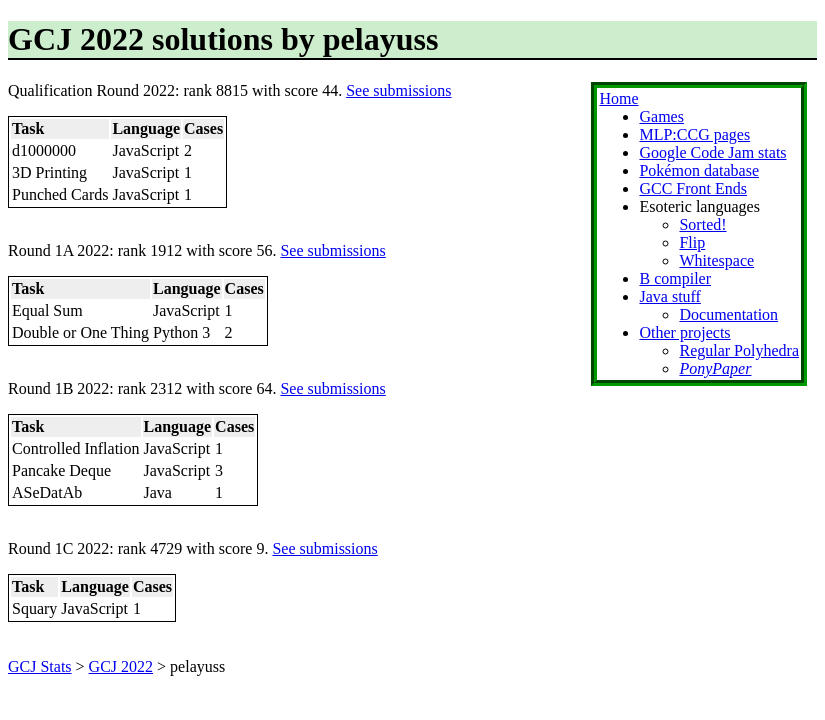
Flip (692, 242)
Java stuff (669, 296)
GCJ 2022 (121, 666)
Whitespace (716, 260)
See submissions (398, 90)
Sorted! (702, 224)
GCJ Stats (40, 666)
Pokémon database (699, 170)
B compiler (675, 278)
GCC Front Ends (693, 188)
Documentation (728, 314)
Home (618, 98)
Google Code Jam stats (712, 152)
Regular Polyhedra (739, 350)
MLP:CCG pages (694, 134)
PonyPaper (715, 368)
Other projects (684, 332)
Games (661, 116)
